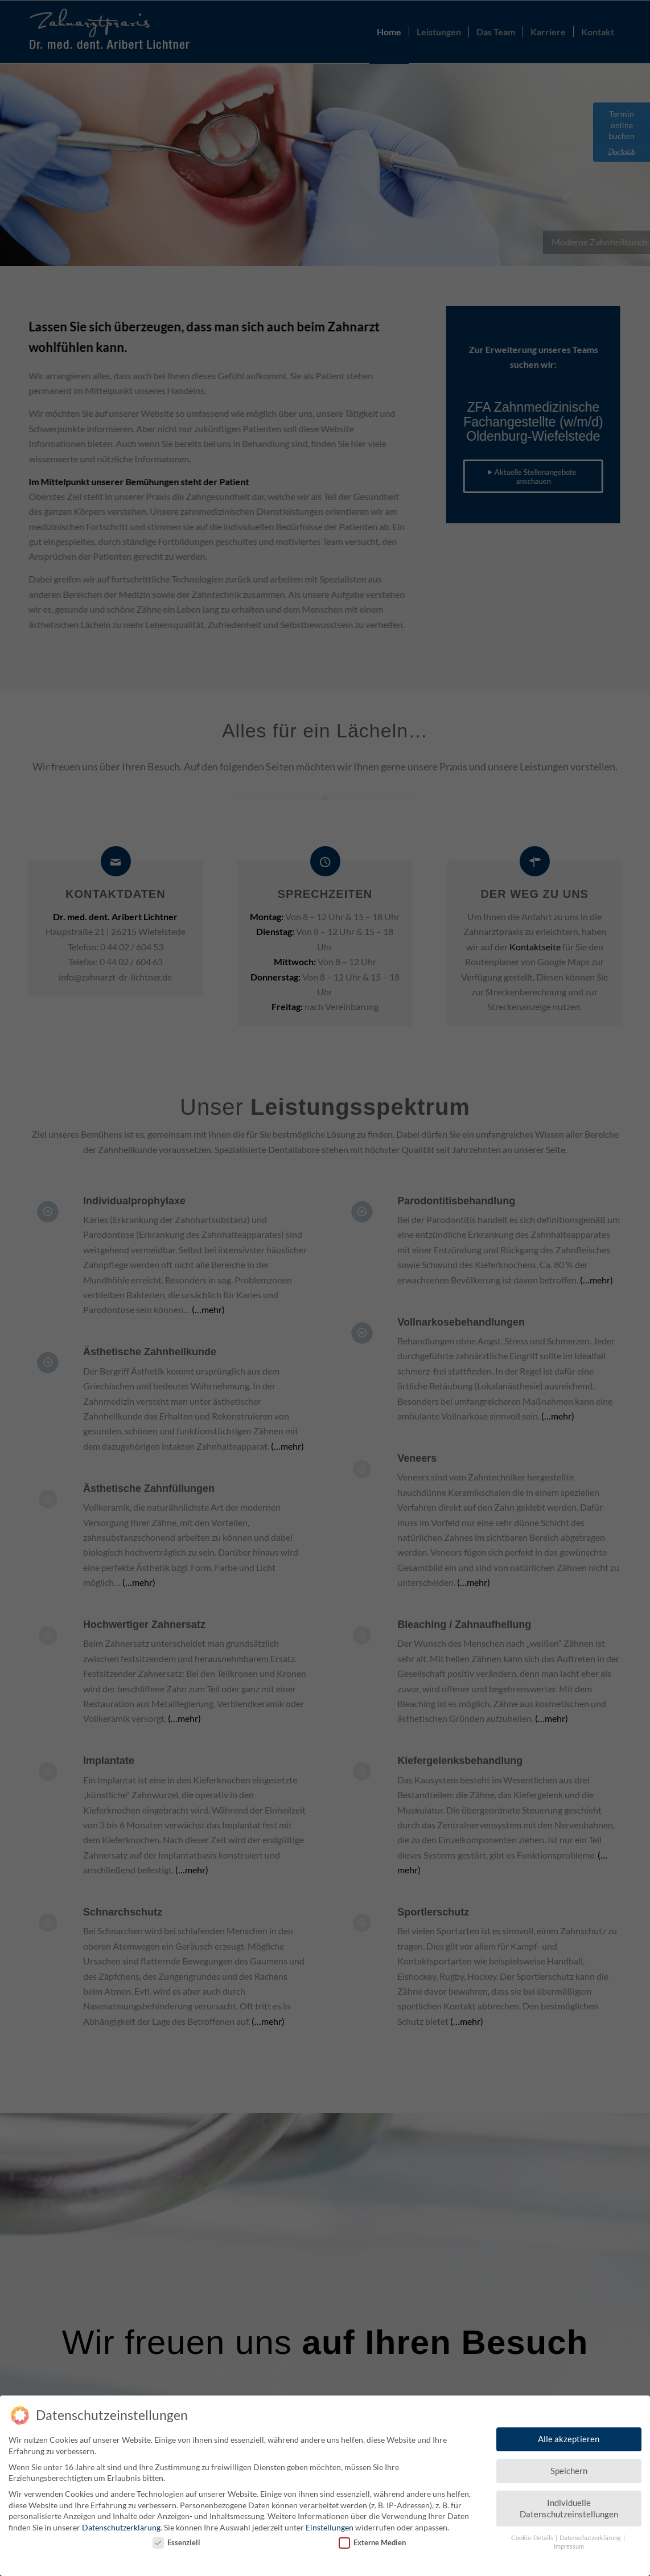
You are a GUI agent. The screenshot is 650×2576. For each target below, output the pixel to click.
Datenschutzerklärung (121, 2522)
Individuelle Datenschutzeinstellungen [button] (569, 2503)
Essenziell (176, 2537)
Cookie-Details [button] (532, 2532)
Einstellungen (329, 2522)
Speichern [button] (568, 2465)
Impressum (569, 2540)
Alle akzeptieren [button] (568, 2434)
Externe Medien (372, 2537)
